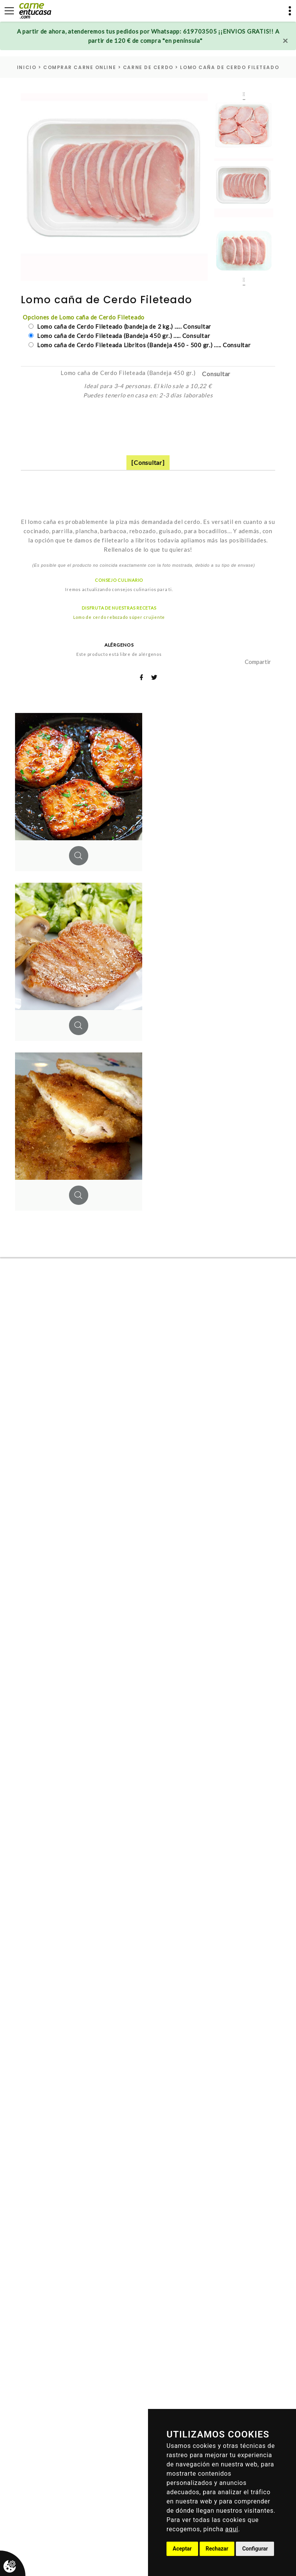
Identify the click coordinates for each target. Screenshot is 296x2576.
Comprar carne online (79, 67)
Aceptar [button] (182, 2549)
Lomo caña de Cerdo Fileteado (229, 67)
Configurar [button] (255, 2549)
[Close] (285, 40)
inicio (26, 67)
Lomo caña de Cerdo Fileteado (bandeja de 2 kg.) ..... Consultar (123, 326)
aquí (231, 2529)
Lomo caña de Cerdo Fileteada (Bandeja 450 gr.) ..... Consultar (122, 335)
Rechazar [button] (217, 2549)
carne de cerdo (148, 67)
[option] (114, 187)
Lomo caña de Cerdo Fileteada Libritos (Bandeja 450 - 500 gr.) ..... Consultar (143, 344)
